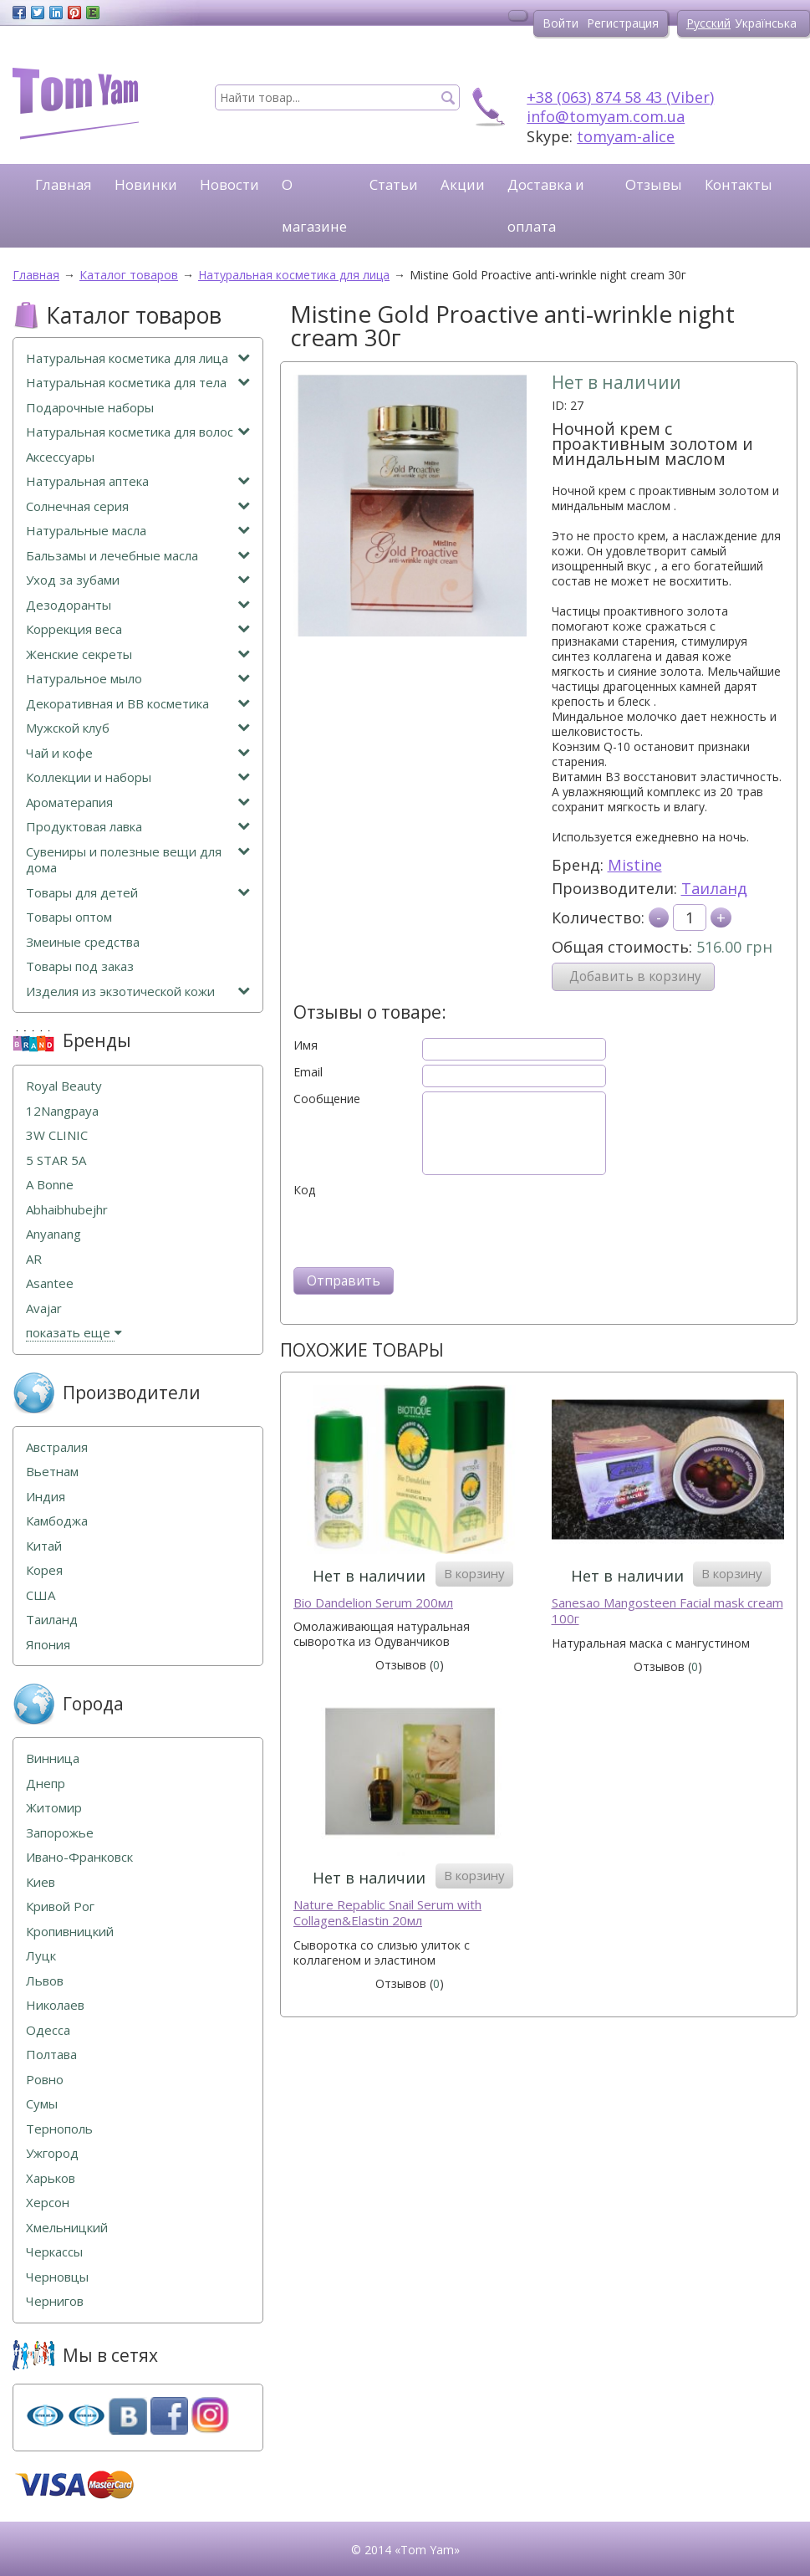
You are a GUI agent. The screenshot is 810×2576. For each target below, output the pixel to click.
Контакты (738, 184)
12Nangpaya (62, 1111)
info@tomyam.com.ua (606, 116)
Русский (708, 23)
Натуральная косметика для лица (138, 358)
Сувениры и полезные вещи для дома (138, 860)
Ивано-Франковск (79, 1857)
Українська (766, 23)
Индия (45, 1497)
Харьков (50, 2178)
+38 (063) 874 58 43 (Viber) (620, 97)
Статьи (393, 184)
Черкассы (54, 2252)
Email (308, 1072)
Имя (305, 1045)
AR (34, 1259)
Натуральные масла (138, 531)
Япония (48, 1645)
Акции (463, 184)
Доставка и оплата (545, 205)
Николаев (55, 2005)
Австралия (57, 1447)
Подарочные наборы (90, 408)
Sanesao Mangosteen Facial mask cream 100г (667, 1611)
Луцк (41, 1956)
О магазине (314, 205)
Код (304, 1190)
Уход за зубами (138, 580)
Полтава (51, 2054)
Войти (560, 23)
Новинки (146, 184)
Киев (40, 1882)
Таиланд (714, 888)
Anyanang (53, 1234)
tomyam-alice (626, 136)
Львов (45, 1981)
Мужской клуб (138, 728)
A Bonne (50, 1185)
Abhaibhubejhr (67, 1210)
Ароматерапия (138, 802)
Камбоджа (57, 1521)
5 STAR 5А (56, 1160)
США (40, 1595)
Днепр (45, 1783)
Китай (44, 1546)
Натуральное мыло (138, 679)
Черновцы (57, 2277)
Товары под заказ (80, 966)
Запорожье (60, 1833)
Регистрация (623, 23)
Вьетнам (52, 1472)
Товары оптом (69, 917)
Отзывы (653, 184)
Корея (44, 1570)
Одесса (48, 2030)
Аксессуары (60, 457)
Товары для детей (138, 893)
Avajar (44, 1308)
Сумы (42, 2104)
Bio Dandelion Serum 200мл (373, 1603)
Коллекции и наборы (138, 777)
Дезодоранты (138, 605)
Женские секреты (138, 654)
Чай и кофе (138, 753)
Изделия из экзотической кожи (138, 991)
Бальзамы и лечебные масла (138, 556)
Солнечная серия (138, 506)
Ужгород (52, 2153)
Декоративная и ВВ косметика (138, 704)
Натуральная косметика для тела (138, 383)
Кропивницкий (70, 1932)
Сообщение (326, 1099)
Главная (63, 184)
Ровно (45, 2080)
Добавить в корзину (635, 976)
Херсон (47, 2203)
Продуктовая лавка (138, 827)
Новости (229, 184)
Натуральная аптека (138, 481)
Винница (52, 1758)
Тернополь (59, 2129)
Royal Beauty (64, 1086)
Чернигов (55, 2301)
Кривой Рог (60, 1906)
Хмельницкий (67, 2228)
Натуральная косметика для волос (138, 432)
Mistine (635, 865)
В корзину (474, 1573)
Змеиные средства (83, 942)
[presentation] (420, 1230)
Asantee (50, 1283)
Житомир (54, 1808)
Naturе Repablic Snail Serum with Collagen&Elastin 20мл (387, 1913)
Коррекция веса (138, 629)
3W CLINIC (57, 1135)
